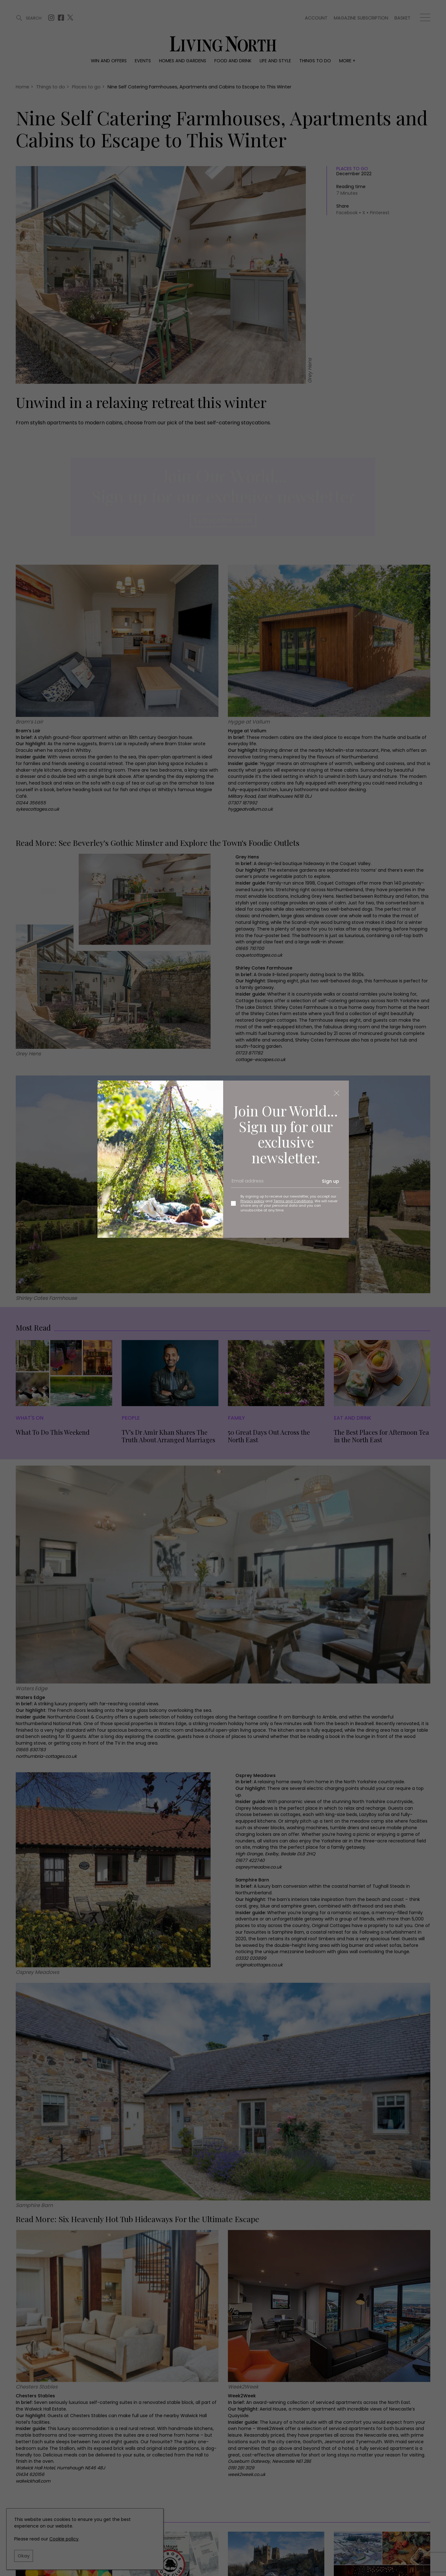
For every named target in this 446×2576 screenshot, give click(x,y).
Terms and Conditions (293, 1201)
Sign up (330, 1181)
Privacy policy (252, 1201)
